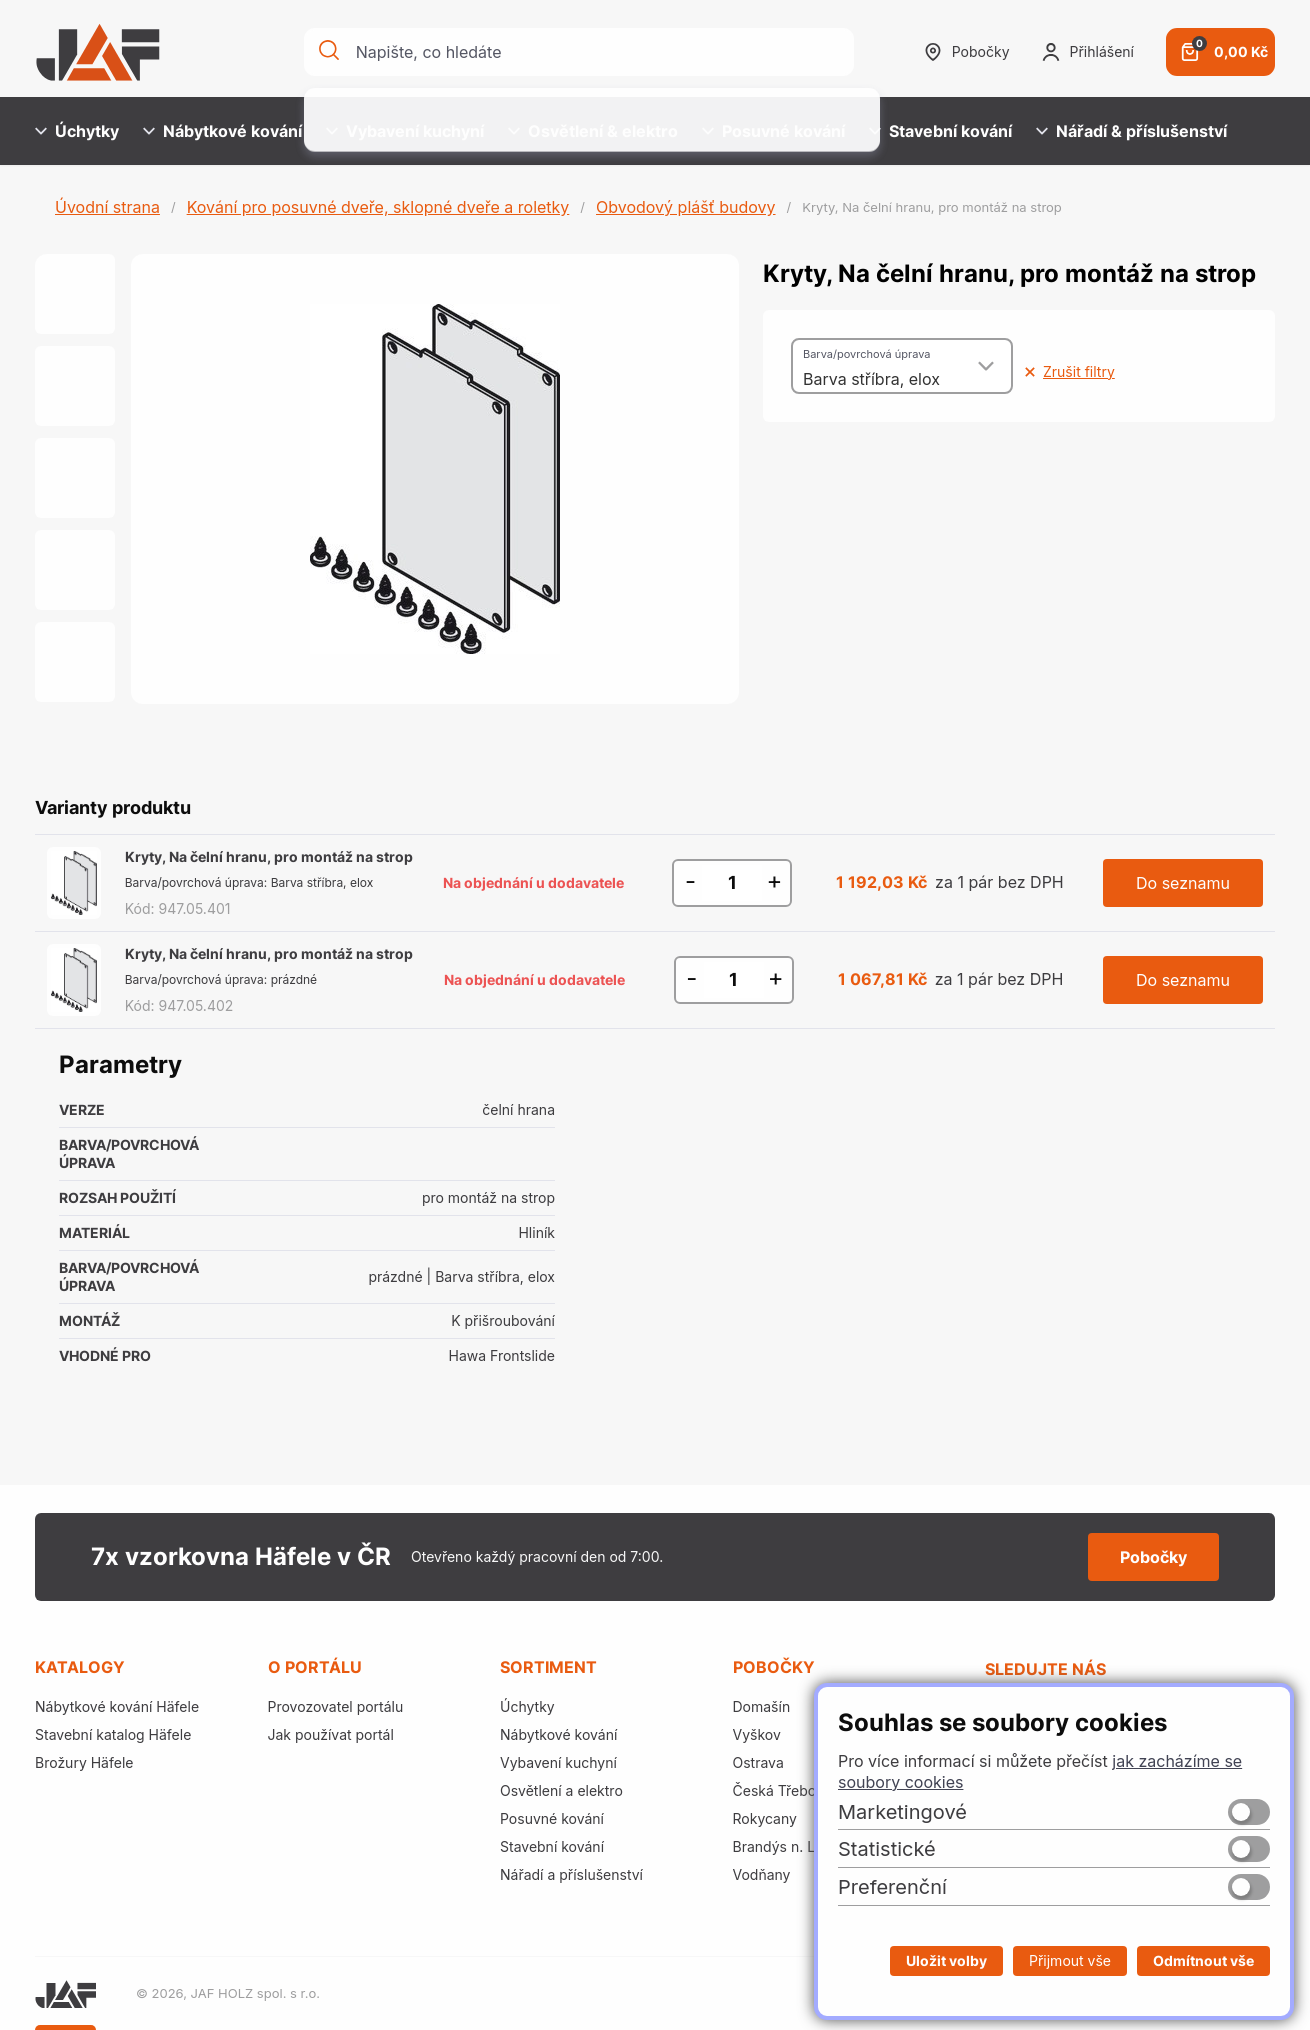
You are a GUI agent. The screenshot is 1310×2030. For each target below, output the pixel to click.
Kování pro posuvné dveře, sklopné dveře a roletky (378, 207)
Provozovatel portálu (336, 1706)
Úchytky (77, 131)
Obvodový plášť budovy (686, 207)
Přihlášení (1088, 52)
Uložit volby (946, 1960)
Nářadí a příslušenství (571, 1874)
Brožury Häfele (84, 1762)
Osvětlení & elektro (593, 131)
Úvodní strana (107, 207)
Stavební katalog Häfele (113, 1734)
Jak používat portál (331, 1734)
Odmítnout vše (1203, 1960)
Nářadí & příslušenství (1131, 131)
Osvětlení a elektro (561, 1790)
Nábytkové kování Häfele (117, 1706)
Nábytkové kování (222, 131)
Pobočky (967, 52)
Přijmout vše (1070, 1960)
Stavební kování (940, 131)
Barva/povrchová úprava (866, 354)
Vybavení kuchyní (405, 131)
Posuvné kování (773, 131)
